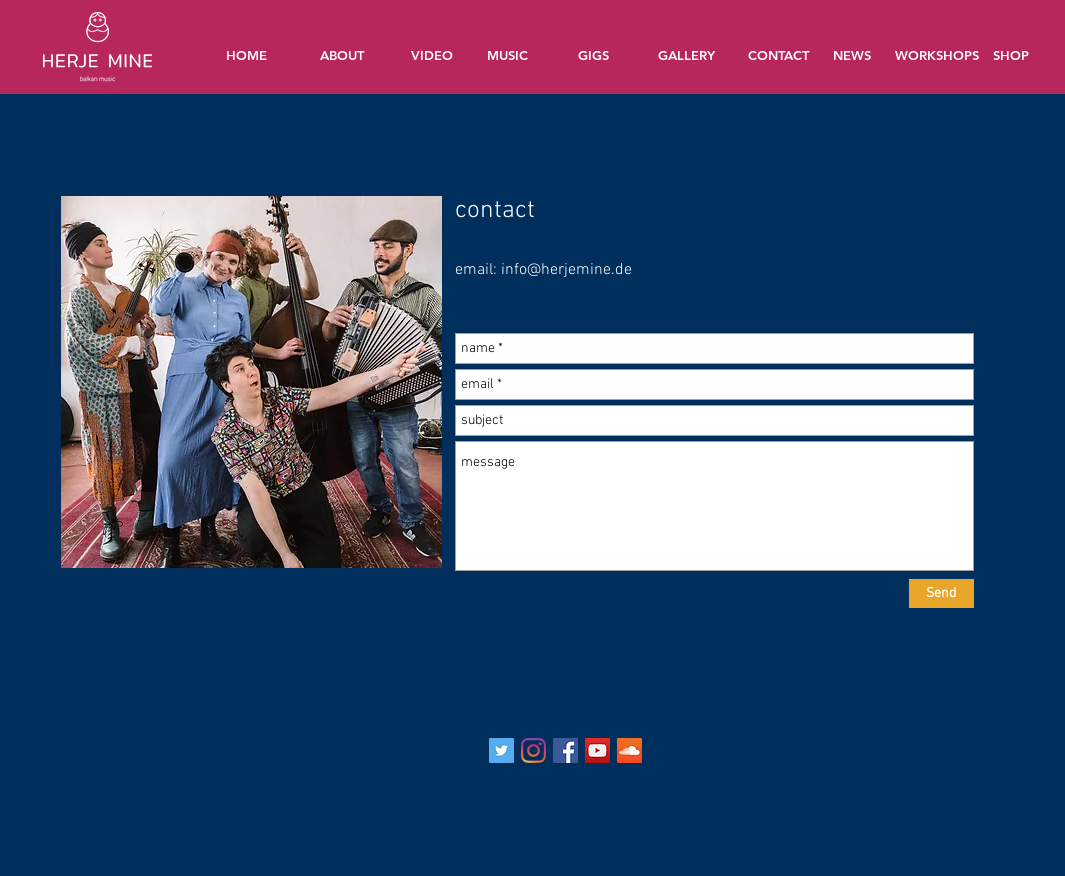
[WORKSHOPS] (939, 54)
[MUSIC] (508, 55)
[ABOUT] (342, 55)
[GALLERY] (687, 55)
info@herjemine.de (566, 270)
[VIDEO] (432, 55)
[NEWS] (852, 55)
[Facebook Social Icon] (565, 750)
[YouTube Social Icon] (597, 750)
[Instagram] (533, 750)
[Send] (941, 593)
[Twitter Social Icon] (501, 750)
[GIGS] (594, 55)
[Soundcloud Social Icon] (629, 750)
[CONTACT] (779, 55)
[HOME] (247, 55)
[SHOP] (1011, 55)
